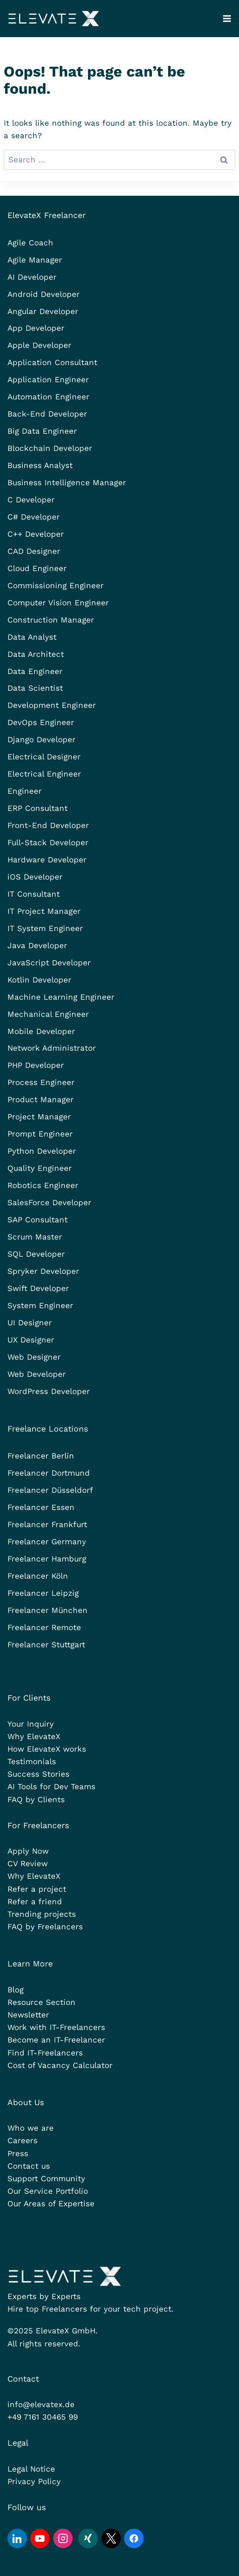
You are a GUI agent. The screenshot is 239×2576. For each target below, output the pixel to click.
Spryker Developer (43, 1271)
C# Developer (33, 516)
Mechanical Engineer (48, 1014)
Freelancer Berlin (40, 1455)
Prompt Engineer (40, 1133)
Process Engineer (41, 1082)
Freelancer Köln (37, 1575)
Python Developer (41, 1151)
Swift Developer (38, 1288)
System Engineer (40, 1305)
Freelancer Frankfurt (47, 1524)
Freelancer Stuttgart (46, 1644)
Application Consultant (52, 362)
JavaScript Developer (49, 962)
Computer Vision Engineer (58, 602)
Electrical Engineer (44, 773)
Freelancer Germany (46, 1541)
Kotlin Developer (39, 979)
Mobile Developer (41, 1031)
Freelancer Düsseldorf (50, 1490)
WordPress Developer (48, 1391)
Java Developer (37, 945)
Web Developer (36, 1374)
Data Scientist (35, 688)
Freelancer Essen (41, 1507)
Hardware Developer (47, 859)
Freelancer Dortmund (48, 1473)
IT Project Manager (44, 911)
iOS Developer (35, 876)
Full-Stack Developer (47, 842)
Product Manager (40, 1099)
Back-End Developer (47, 413)
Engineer (24, 791)
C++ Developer (35, 534)
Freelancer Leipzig (43, 1593)
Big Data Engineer (42, 431)
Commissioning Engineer (55, 585)
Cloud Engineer (37, 568)
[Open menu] (226, 18)
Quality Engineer (39, 1168)
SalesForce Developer (49, 1202)
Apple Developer (39, 345)
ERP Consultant (37, 808)
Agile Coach (30, 242)
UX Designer (30, 1339)
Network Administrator (51, 1048)
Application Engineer (48, 379)
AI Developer (32, 277)
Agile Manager (34, 259)
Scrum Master (34, 1236)
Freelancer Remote (44, 1627)
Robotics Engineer (42, 1185)
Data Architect (35, 654)
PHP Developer (35, 1065)
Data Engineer (35, 671)
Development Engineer (51, 705)
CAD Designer (33, 551)
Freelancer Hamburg (46, 1558)
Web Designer (34, 1357)
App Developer (35, 328)
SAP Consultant (37, 1219)
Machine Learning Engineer (60, 997)
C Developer (31, 499)
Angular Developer (42, 311)
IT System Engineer (45, 928)
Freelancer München (47, 1610)
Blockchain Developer (49, 448)
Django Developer (41, 739)
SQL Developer (36, 1254)
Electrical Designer (44, 756)
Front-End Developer (48, 825)
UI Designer (29, 1322)
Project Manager (39, 1116)
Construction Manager (50, 619)
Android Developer (43, 294)
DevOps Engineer (40, 722)
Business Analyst (40, 465)
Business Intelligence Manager (66, 482)
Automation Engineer (48, 396)
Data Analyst (32, 637)
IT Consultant (33, 894)
